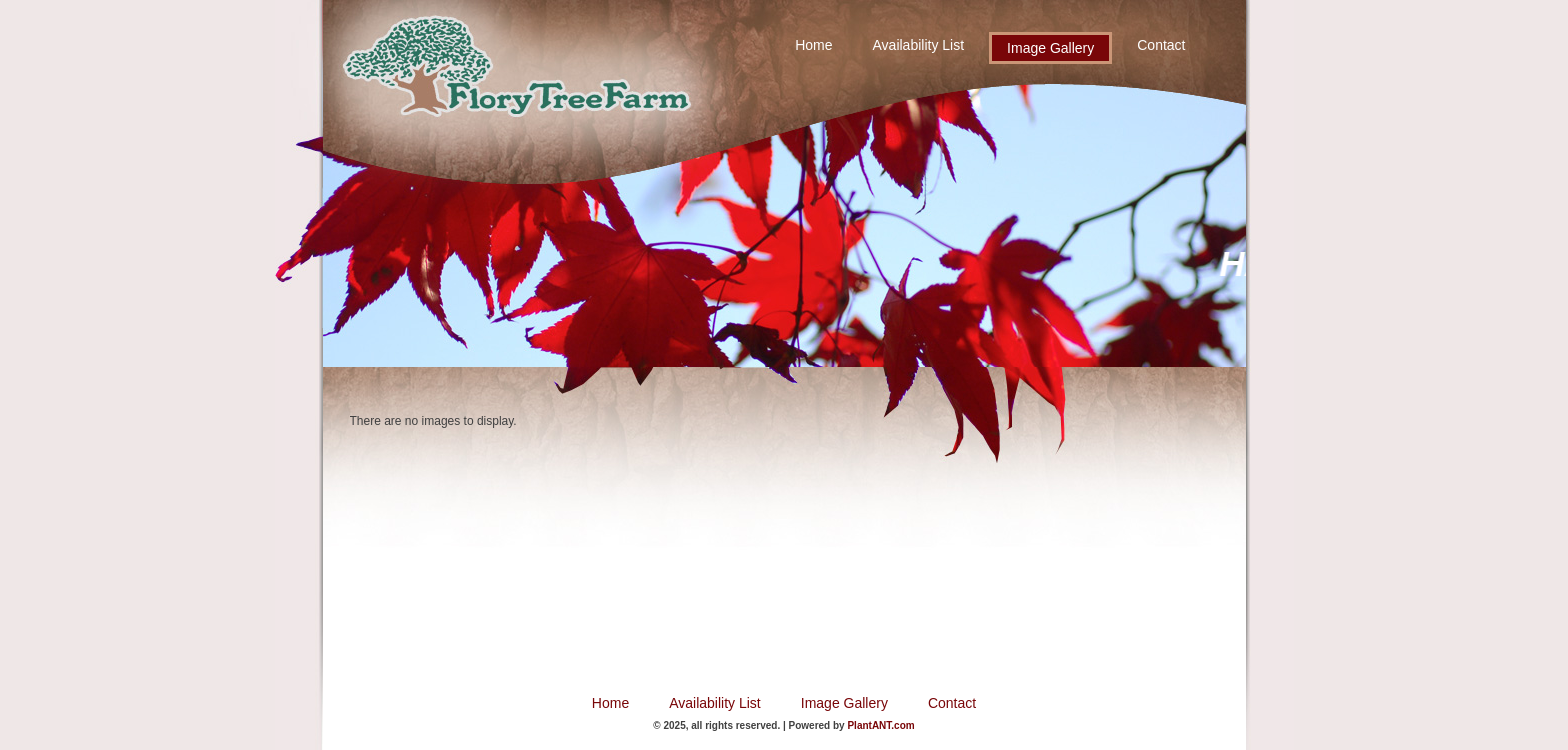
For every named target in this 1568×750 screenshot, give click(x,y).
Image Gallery (1050, 48)
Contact (1161, 45)
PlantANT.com (880, 725)
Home (813, 45)
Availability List (919, 45)
